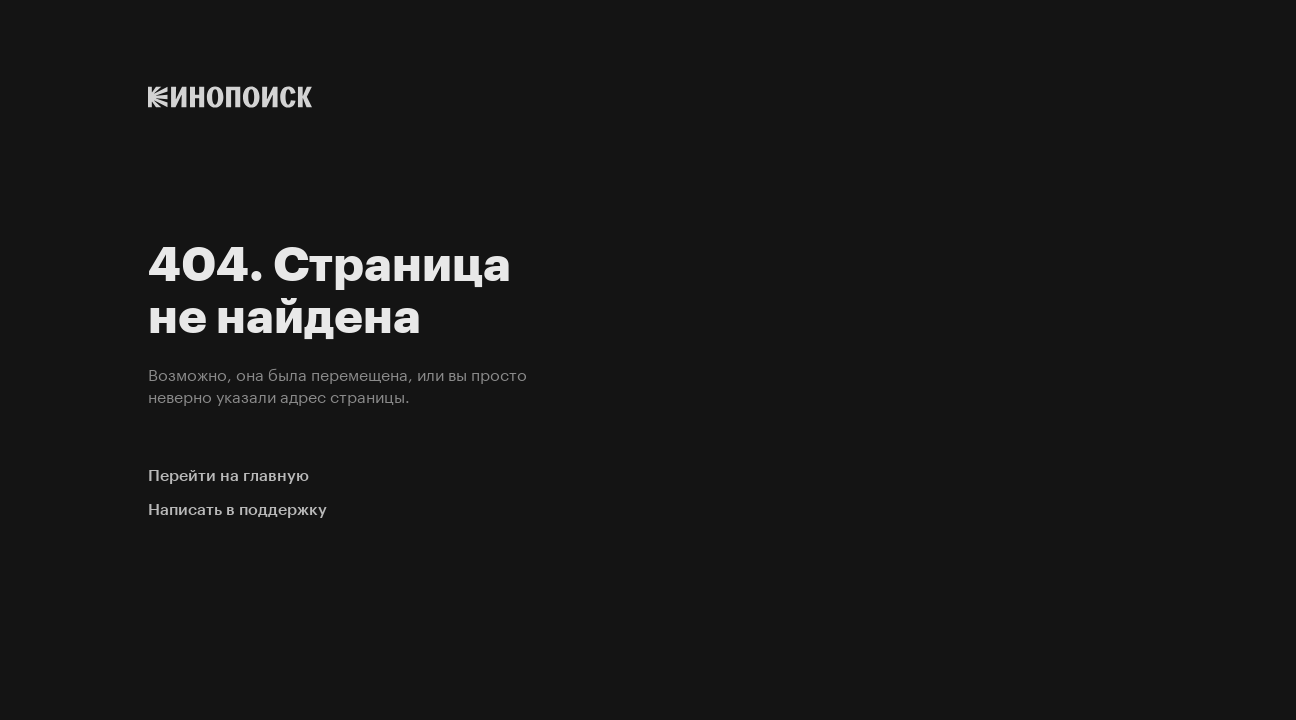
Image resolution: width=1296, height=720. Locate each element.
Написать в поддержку (237, 509)
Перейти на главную (228, 475)
